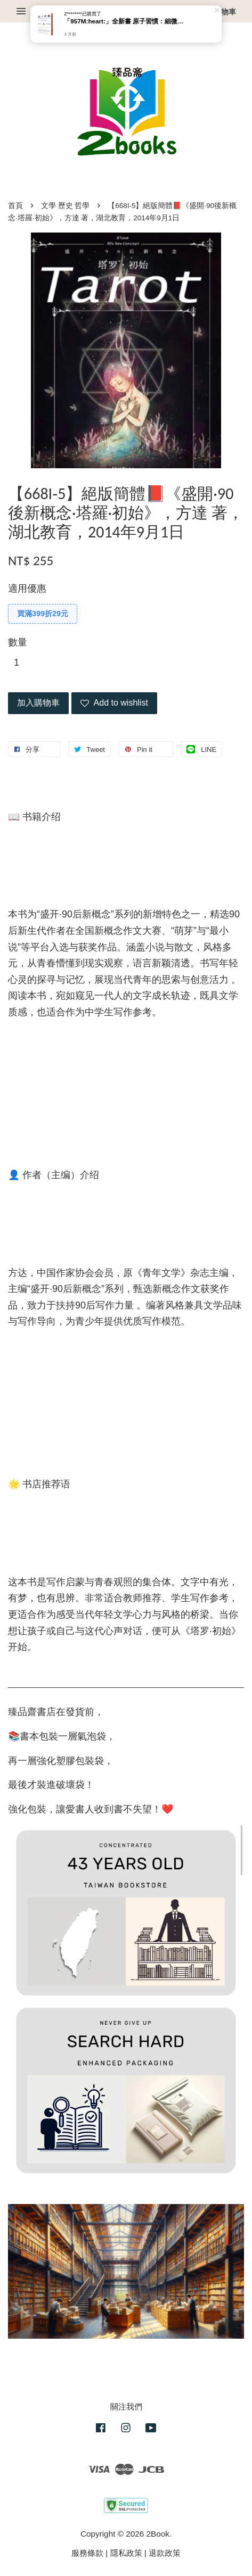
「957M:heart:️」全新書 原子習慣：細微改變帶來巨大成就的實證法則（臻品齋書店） (126, 21)
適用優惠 (27, 588)
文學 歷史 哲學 (65, 206)
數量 (17, 642)
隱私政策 (126, 2552)
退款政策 (165, 2552)
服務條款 (87, 2552)
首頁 (15, 206)
